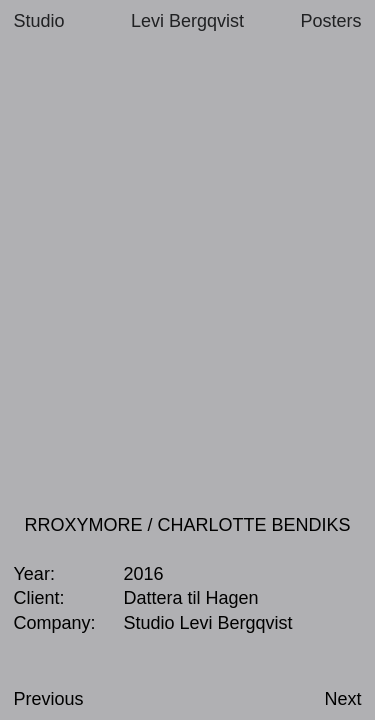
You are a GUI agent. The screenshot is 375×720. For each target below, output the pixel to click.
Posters (330, 21)
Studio (39, 21)
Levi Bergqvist (187, 21)
